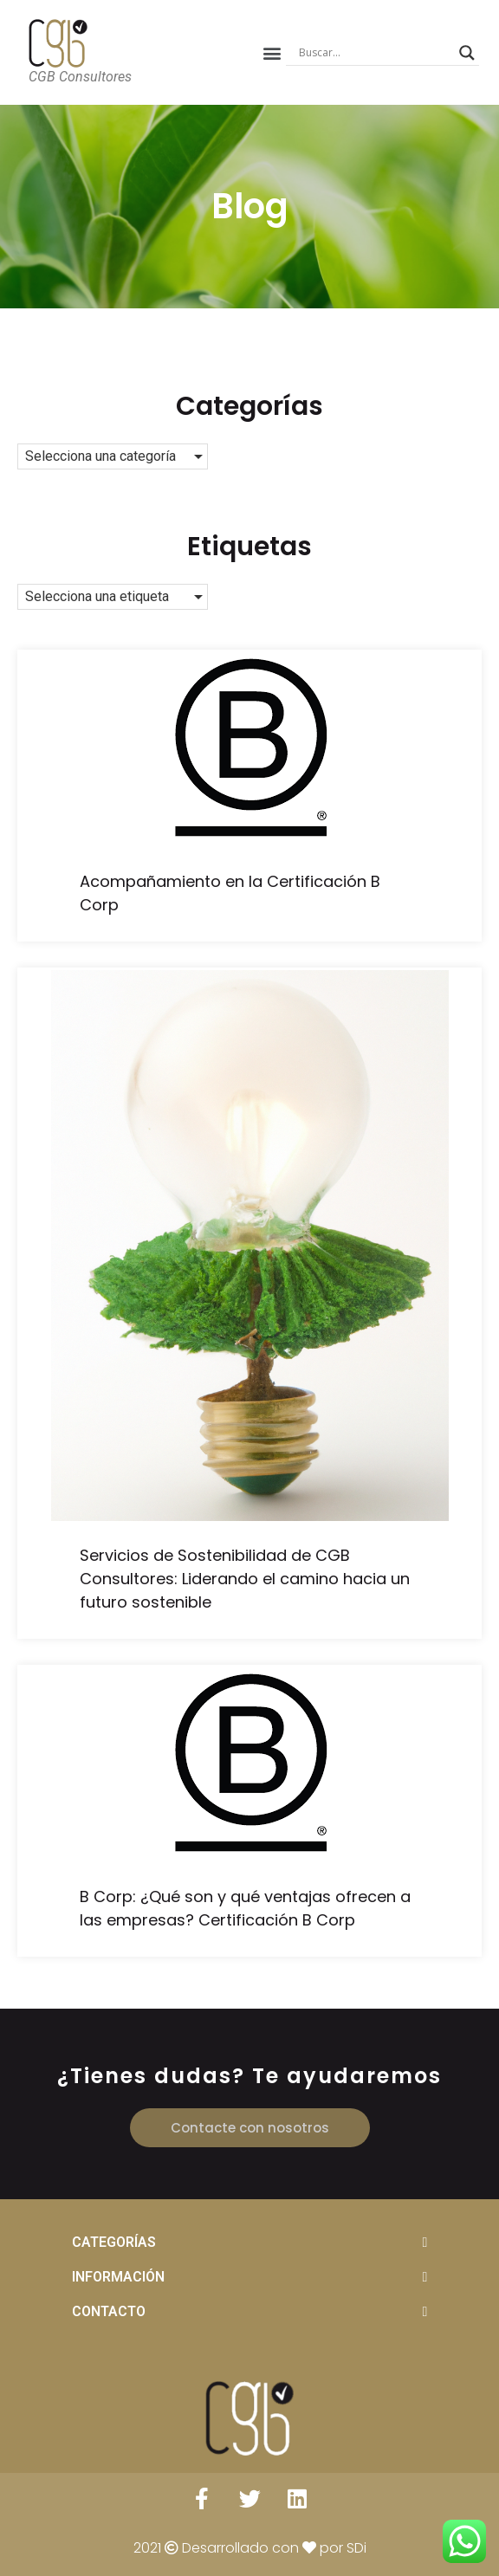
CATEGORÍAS (114, 2242)
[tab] (250, 2242)
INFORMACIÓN (118, 2277)
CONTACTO (109, 2311)
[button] (271, 52)
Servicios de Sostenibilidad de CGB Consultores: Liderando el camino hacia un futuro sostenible (245, 1578)
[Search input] (374, 53)
